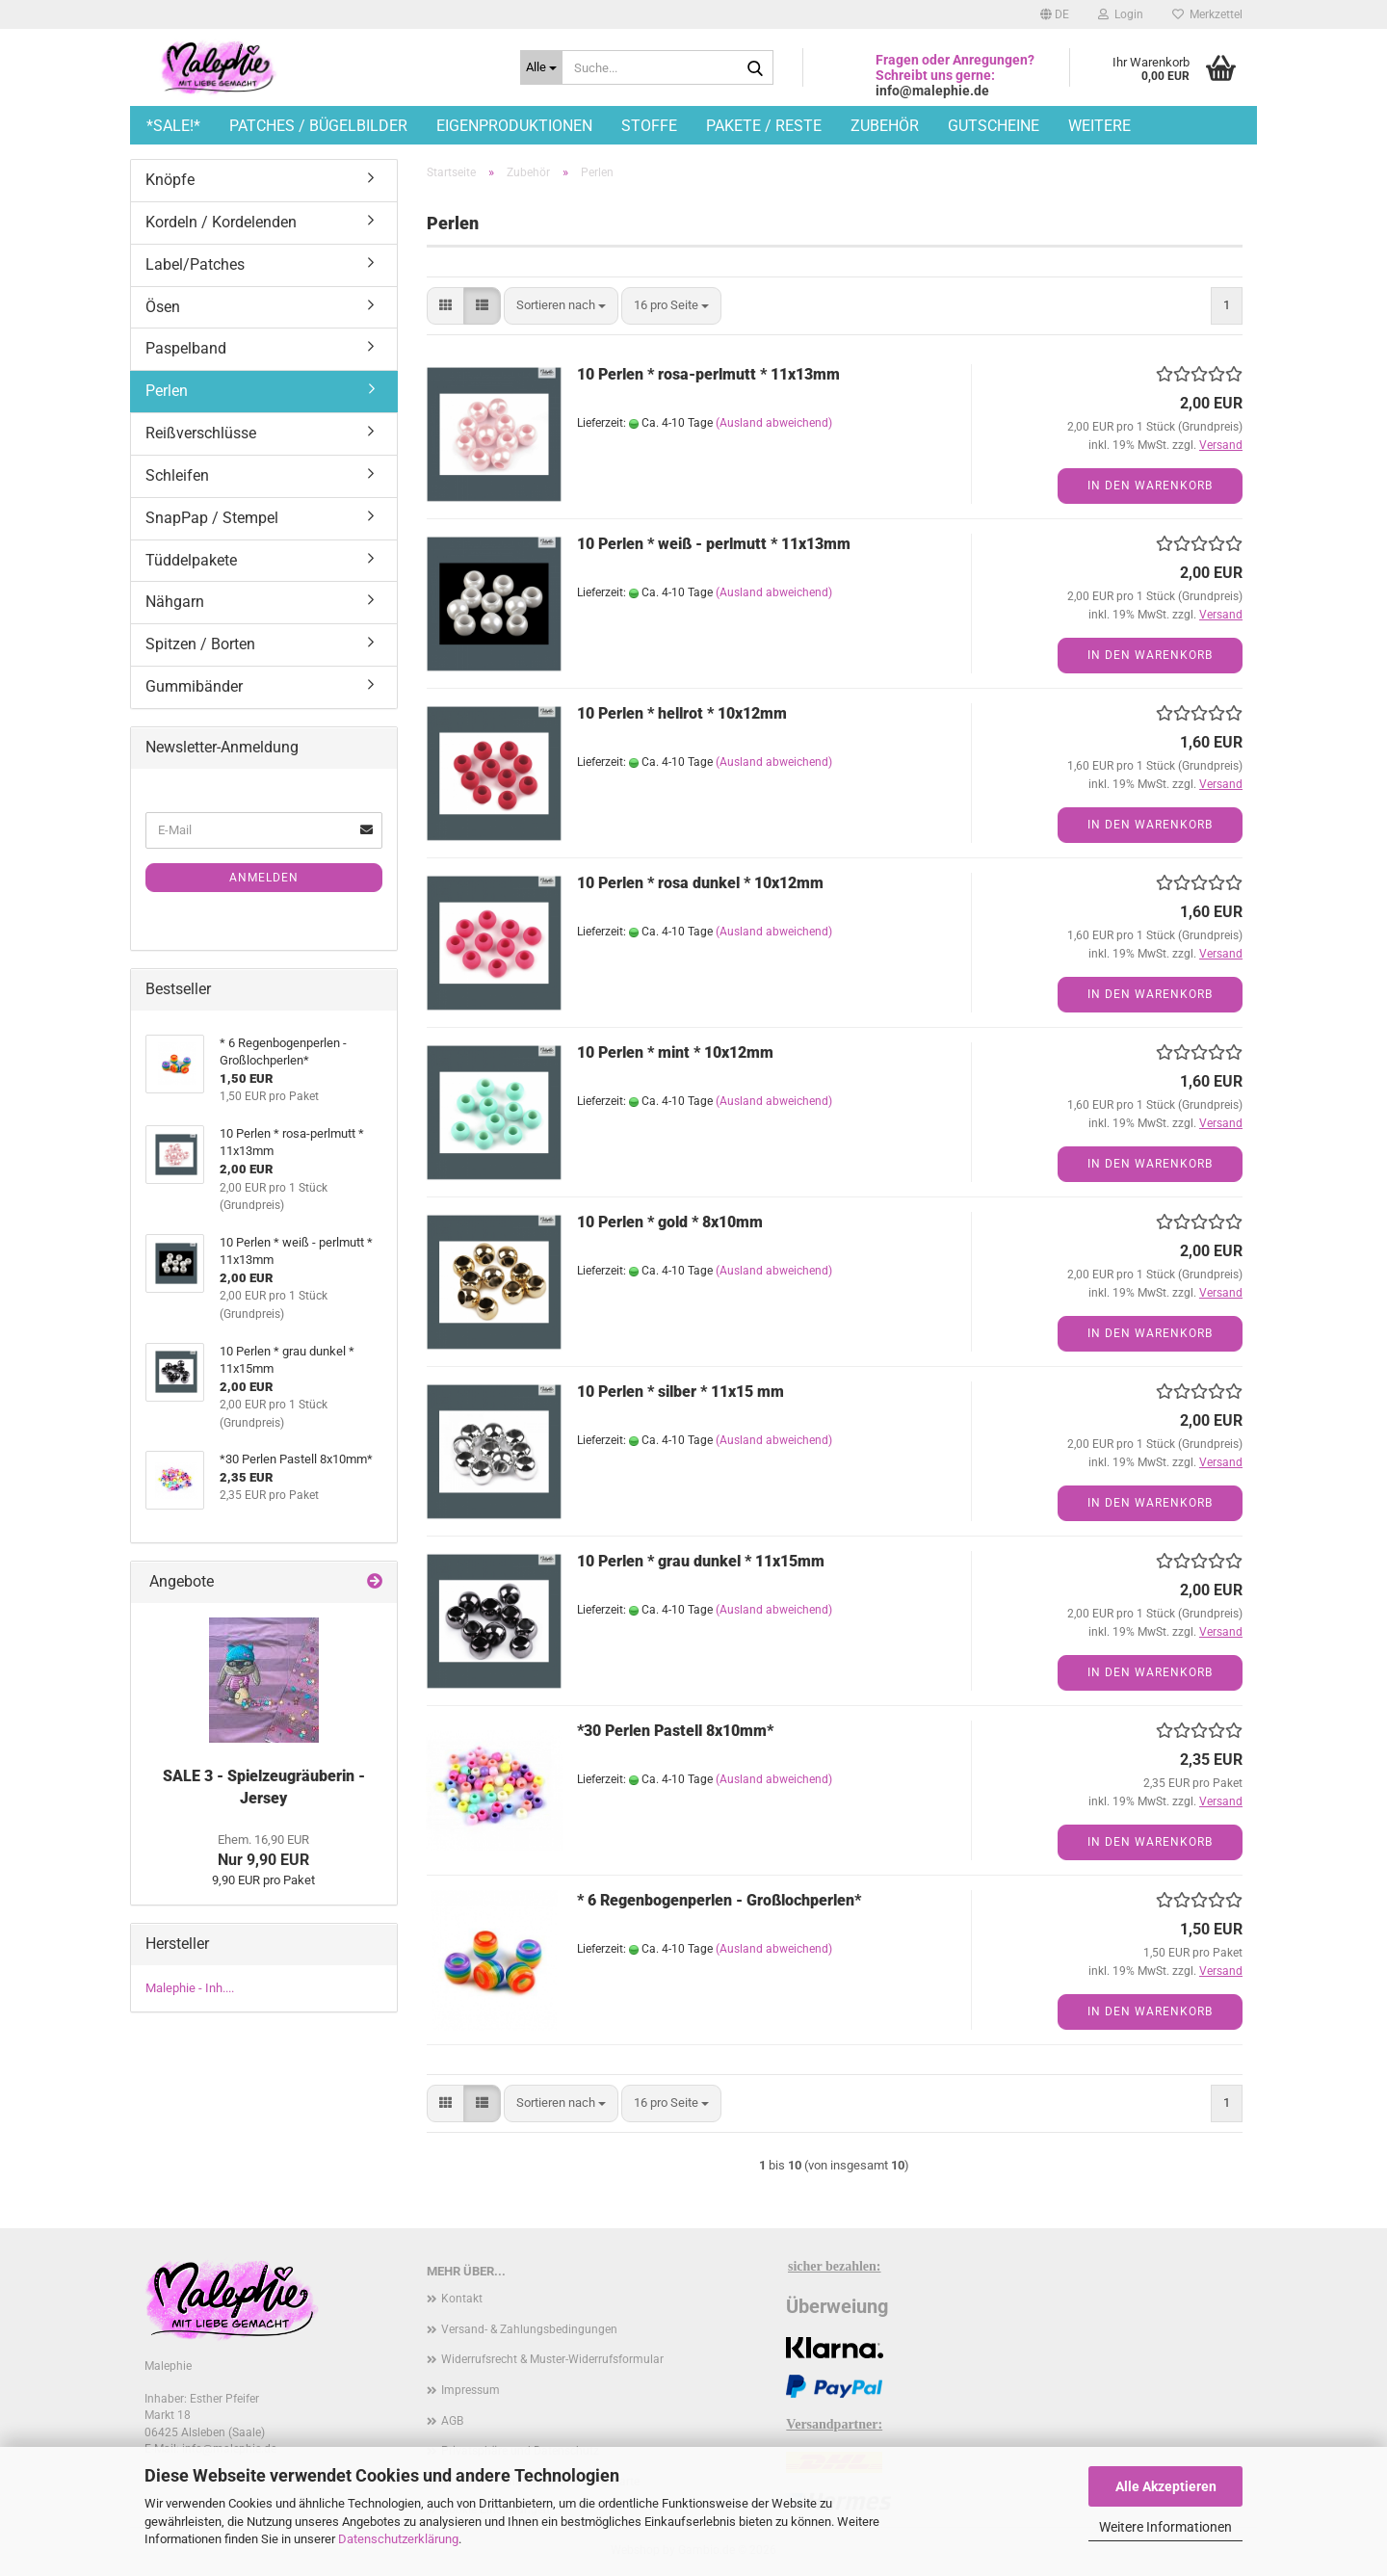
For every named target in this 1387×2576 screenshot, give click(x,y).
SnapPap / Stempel (211, 518)
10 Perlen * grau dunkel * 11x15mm (700, 1561)
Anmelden (264, 877)
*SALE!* (173, 126)
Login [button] (1120, 14)
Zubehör (885, 126)
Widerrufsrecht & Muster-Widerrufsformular (552, 2359)
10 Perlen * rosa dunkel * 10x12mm (700, 883)
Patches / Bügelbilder (318, 126)
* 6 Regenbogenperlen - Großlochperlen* (719, 1900)
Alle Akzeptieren (1166, 2486)
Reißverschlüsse (200, 433)
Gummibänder (194, 686)
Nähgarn (174, 601)
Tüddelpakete (191, 560)
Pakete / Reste (764, 126)
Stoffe (649, 126)
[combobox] (561, 306)
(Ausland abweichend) (774, 423)
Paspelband (185, 348)
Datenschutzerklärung (398, 2539)
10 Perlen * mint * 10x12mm (675, 1052)
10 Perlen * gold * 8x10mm (670, 1222)
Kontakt (462, 2298)
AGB (452, 2421)
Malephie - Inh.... (189, 1988)
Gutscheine (993, 126)
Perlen (166, 390)
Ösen (162, 307)
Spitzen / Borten (200, 644)
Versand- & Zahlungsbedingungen (529, 2329)
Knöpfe (170, 180)
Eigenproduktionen (514, 126)
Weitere (1099, 126)
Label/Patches (195, 264)
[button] (1055, 14)
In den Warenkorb (1150, 485)
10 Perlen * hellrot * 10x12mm (682, 713)
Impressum (470, 2390)
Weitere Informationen (1165, 2527)
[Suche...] (541, 67)
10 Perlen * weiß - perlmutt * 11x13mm (714, 544)
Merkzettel (1207, 14)
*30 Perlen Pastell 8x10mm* (675, 1731)
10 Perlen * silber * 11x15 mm (680, 1391)
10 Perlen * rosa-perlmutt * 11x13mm (708, 374)
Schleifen (177, 475)
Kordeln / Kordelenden (221, 222)
